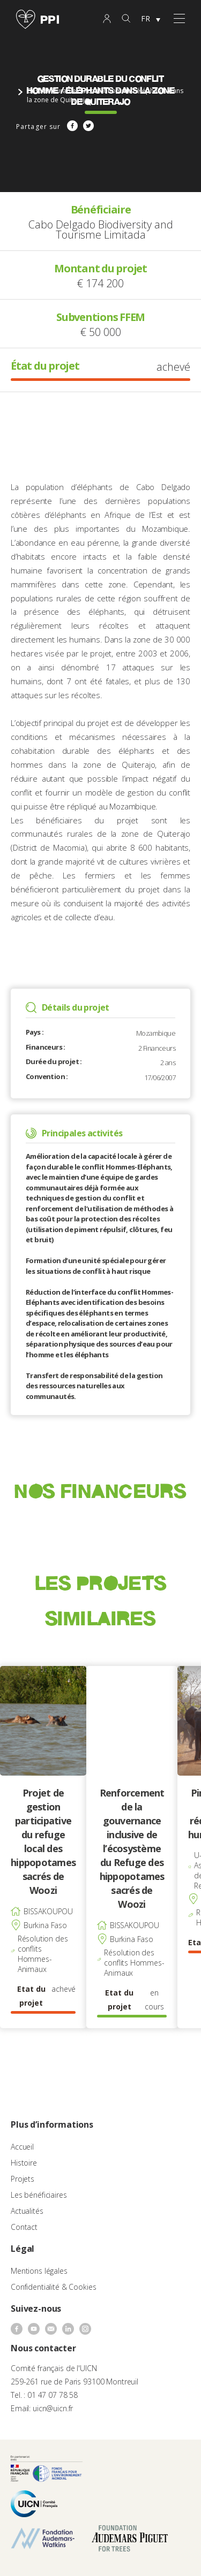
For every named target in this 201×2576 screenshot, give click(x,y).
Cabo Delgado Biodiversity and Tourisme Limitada (100, 229)
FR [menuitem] (145, 18)
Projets (22, 2179)
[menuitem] (151, 19)
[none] (151, 19)
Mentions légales (39, 2271)
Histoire (24, 2163)
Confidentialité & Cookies (53, 2287)
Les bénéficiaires (39, 2195)
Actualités (27, 2211)
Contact (24, 2227)
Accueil (22, 2147)
